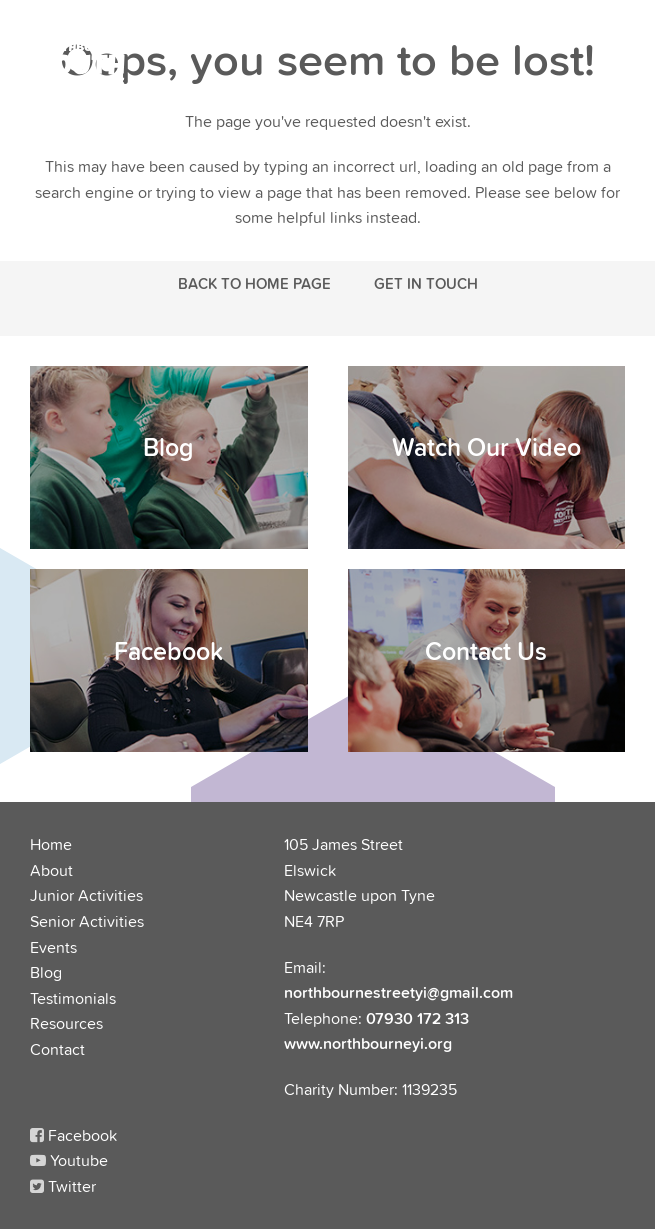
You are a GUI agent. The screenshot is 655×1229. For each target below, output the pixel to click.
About (51, 870)
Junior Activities (86, 895)
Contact (57, 1049)
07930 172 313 (417, 1018)
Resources (66, 1023)
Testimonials (73, 998)
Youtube (69, 1160)
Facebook (73, 1135)
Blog (46, 972)
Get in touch (426, 283)
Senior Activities (87, 921)
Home (51, 844)
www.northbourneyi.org (368, 1043)
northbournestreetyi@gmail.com (398, 992)
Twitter (63, 1186)
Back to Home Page (254, 283)
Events (53, 947)
